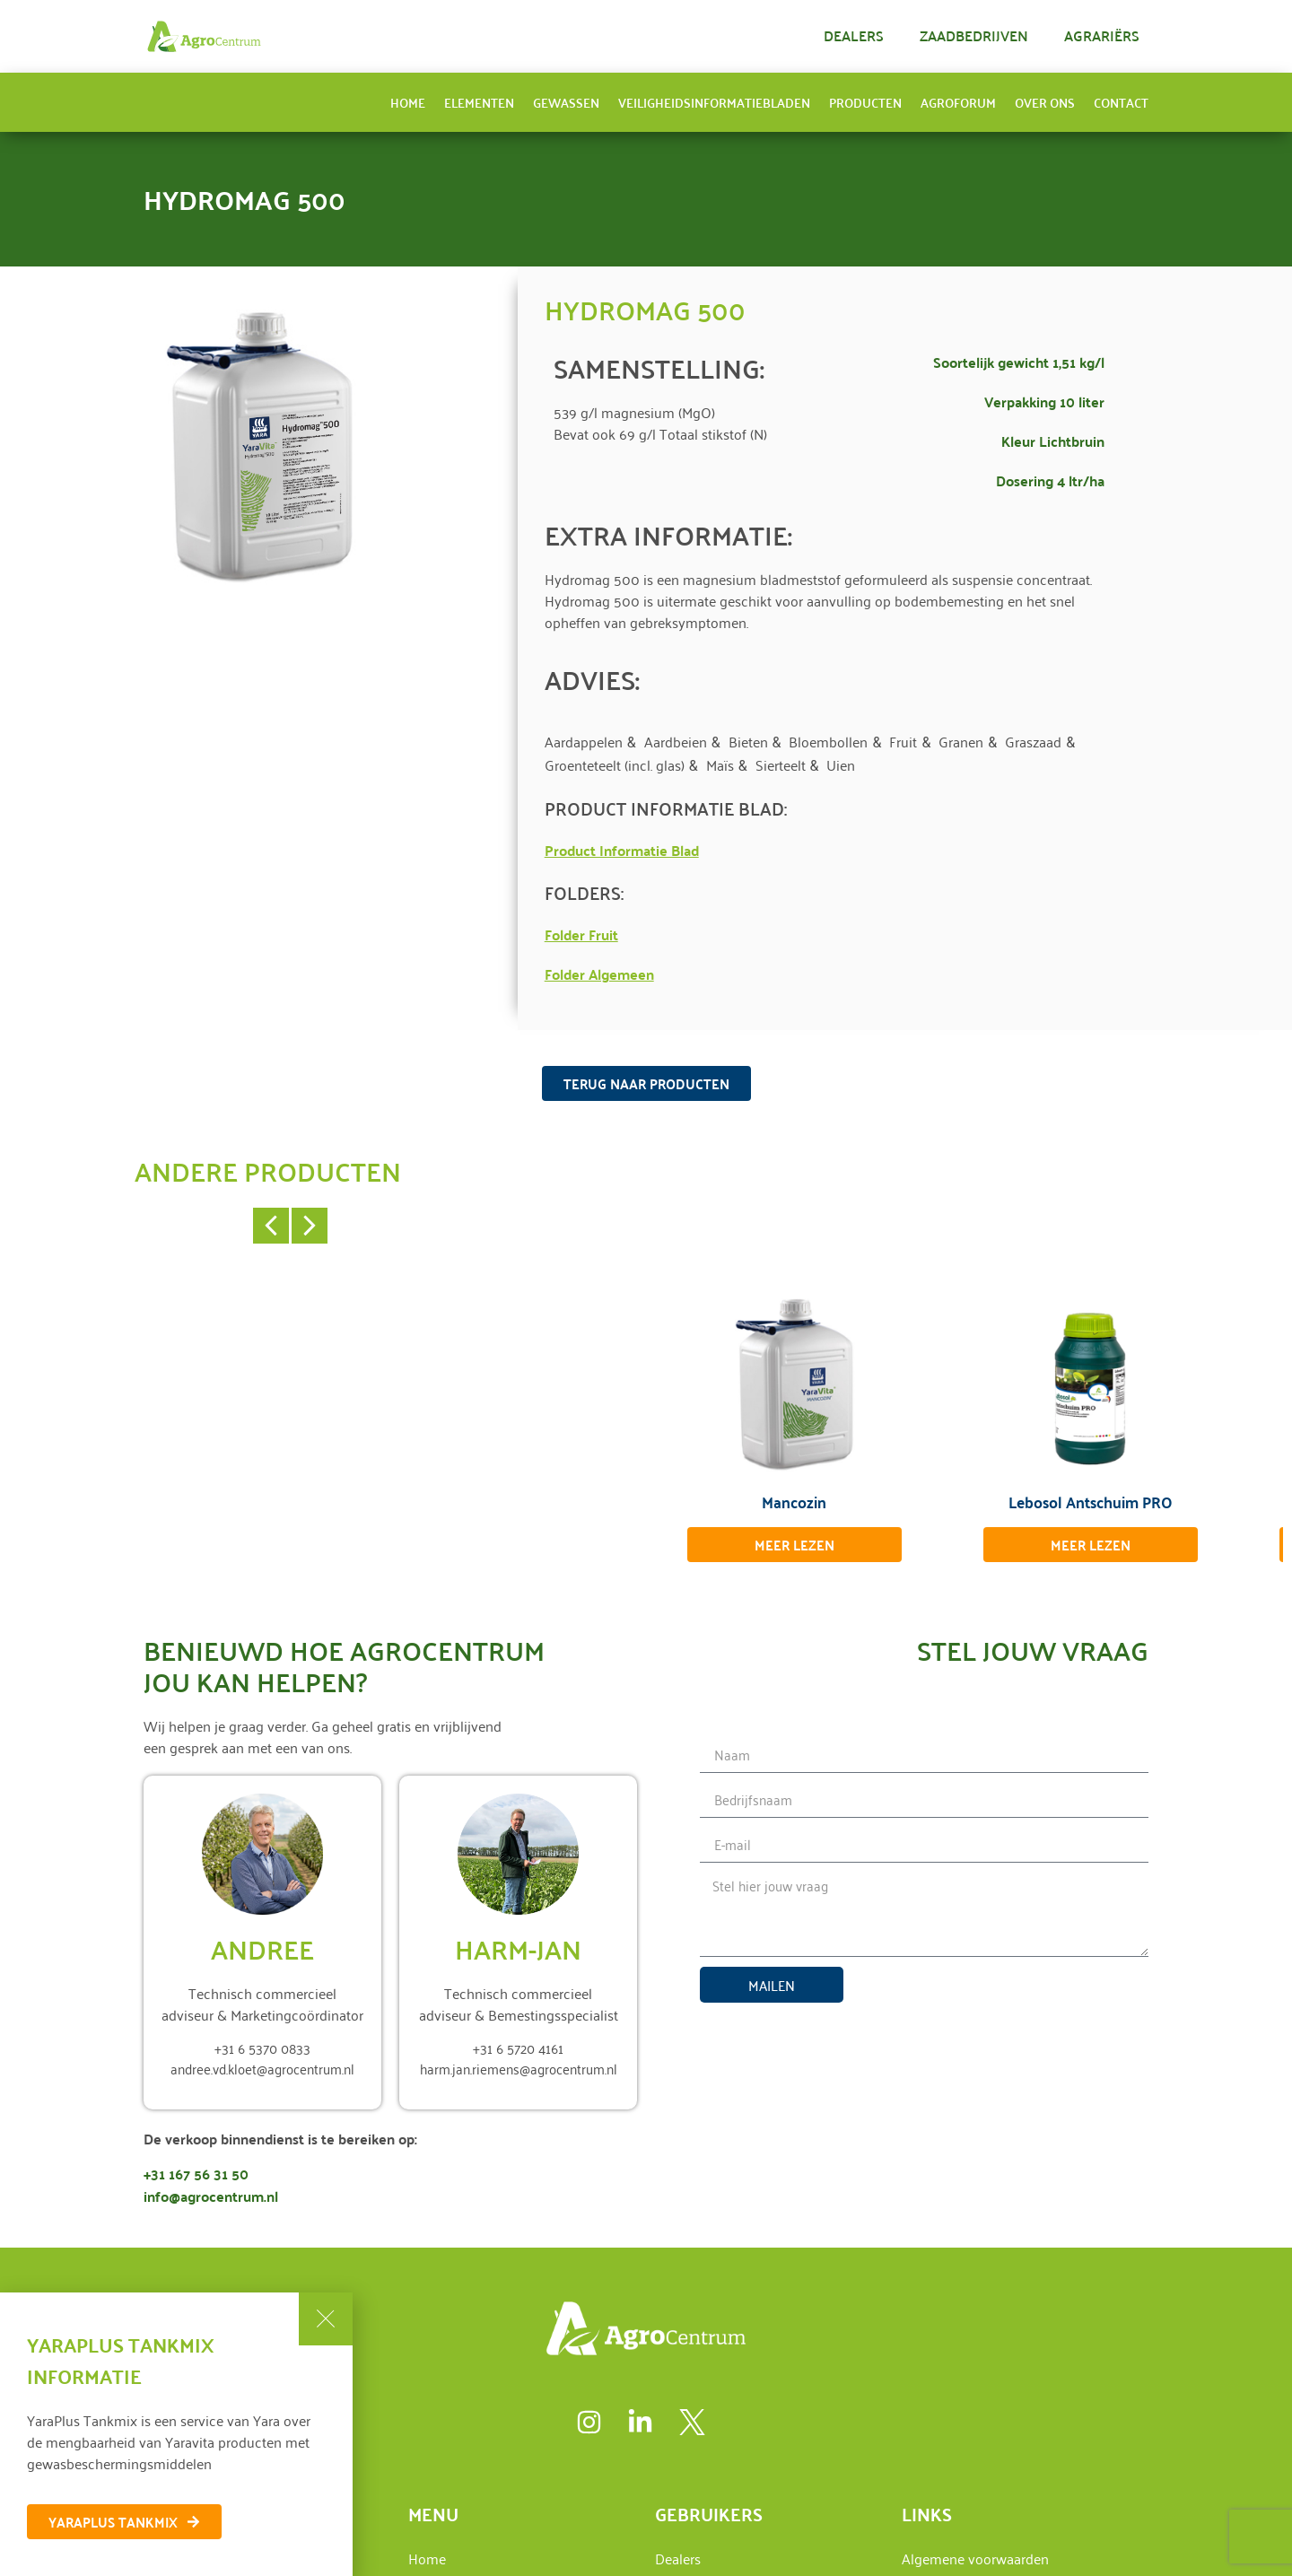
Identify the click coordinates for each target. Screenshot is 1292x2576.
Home (407, 102)
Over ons (1045, 102)
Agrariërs (1101, 35)
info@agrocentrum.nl (211, 2196)
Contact (1121, 102)
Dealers (854, 35)
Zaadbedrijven (974, 35)
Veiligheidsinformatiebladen (714, 102)
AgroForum (958, 102)
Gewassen (566, 102)
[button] (271, 1226)
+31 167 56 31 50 (196, 2174)
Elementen (479, 102)
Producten (865, 102)
